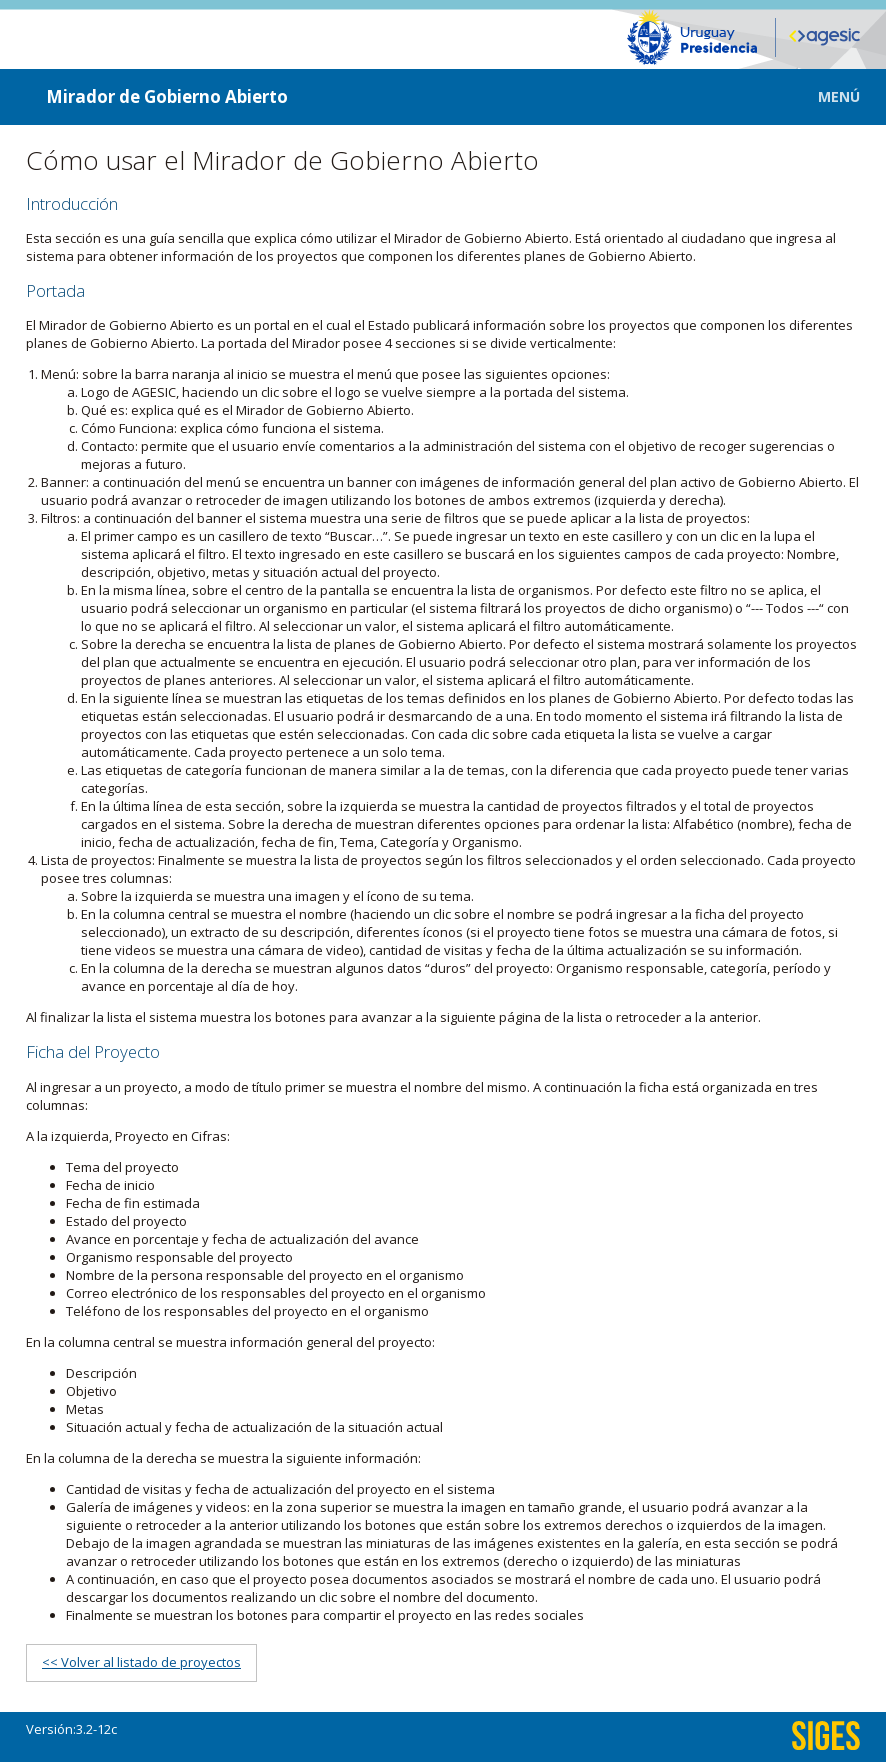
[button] (824, 96)
